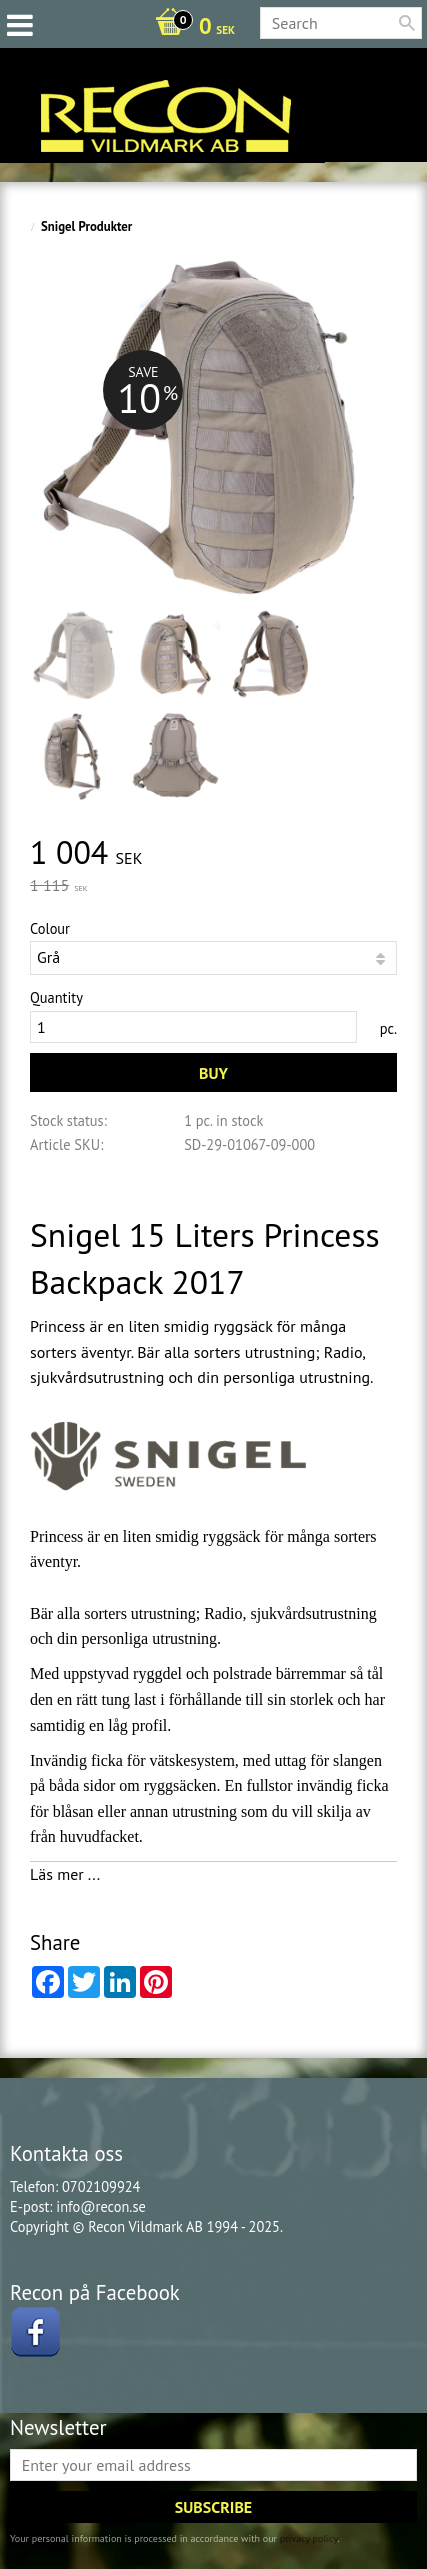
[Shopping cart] (190, 28)
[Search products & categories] (341, 23)
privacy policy (309, 2538)
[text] (213, 853)
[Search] (407, 23)
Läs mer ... (65, 1874)
